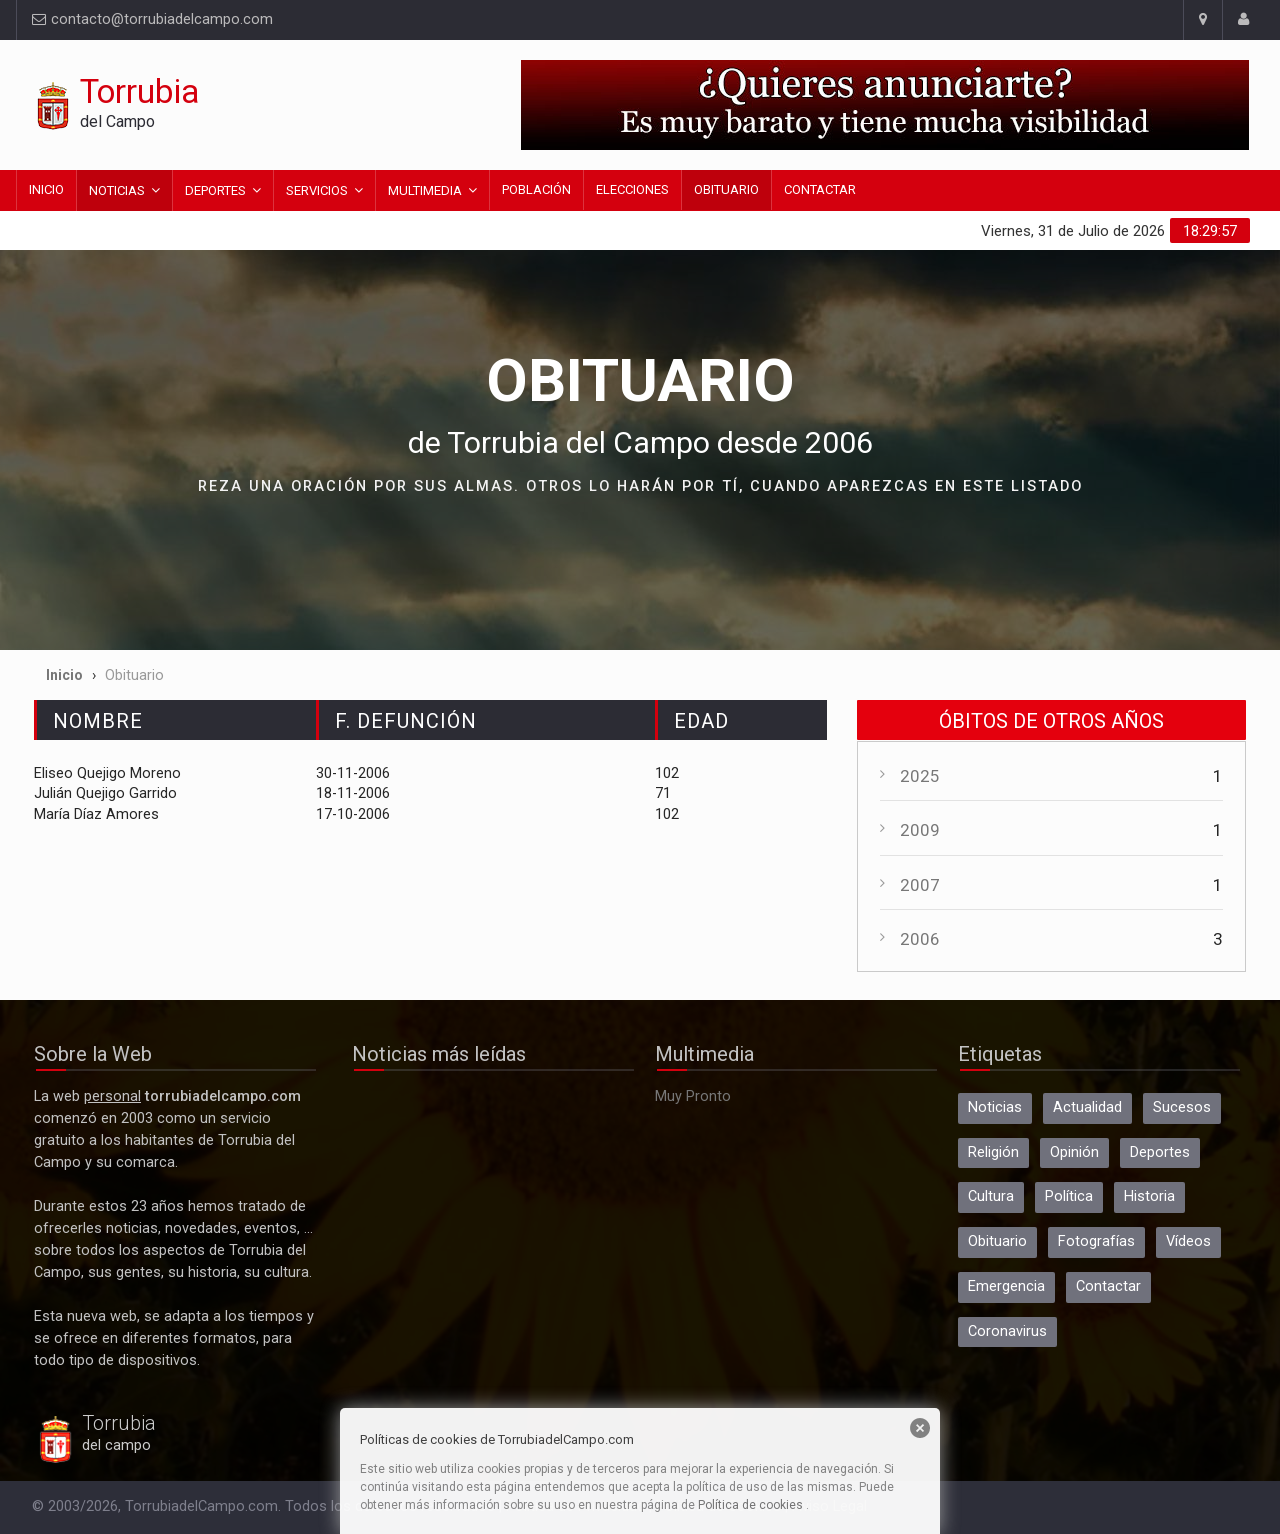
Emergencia (1006, 1286)
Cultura (991, 1196)
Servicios (317, 190)
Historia (1149, 1196)
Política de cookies (750, 1505)
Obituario (726, 189)
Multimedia (425, 190)
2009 (920, 830)
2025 (920, 776)
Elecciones (632, 189)
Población (536, 189)
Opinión (1074, 1152)
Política (1069, 1196)
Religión (993, 1152)
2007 (920, 885)
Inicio (46, 189)
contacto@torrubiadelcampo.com (152, 19)
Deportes (215, 190)
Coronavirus (1007, 1331)
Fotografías (1096, 1241)
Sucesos (1182, 1107)
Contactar (820, 189)
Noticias (117, 190)
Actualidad (1087, 1107)
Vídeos (1188, 1241)
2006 (920, 939)
